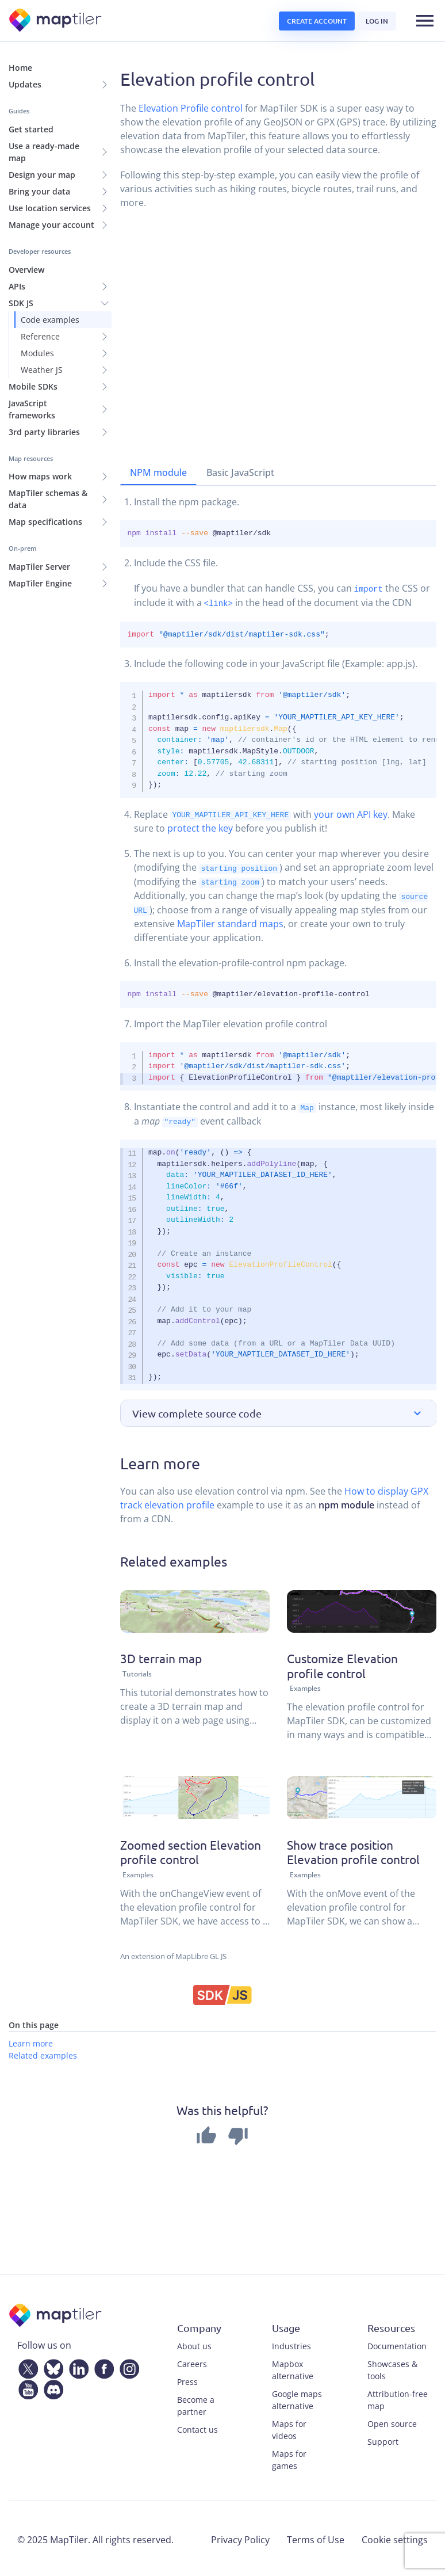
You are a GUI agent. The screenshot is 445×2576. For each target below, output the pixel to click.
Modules (37, 353)
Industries (291, 2343)
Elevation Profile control (191, 108)
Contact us (197, 2427)
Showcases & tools (392, 2367)
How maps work (40, 476)
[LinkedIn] (76, 2364)
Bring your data (39, 191)
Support (382, 2439)
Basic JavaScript (240, 472)
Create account (317, 21)
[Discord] (51, 2385)
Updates (25, 84)
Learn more (31, 2041)
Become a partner (195, 2403)
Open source (392, 2421)
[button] (278, 1411)
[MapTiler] (56, 21)
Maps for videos (289, 2427)
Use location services (50, 208)
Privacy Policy (240, 2537)
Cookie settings (395, 2537)
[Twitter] (25, 2364)
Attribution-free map (397, 2397)
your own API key (351, 814)
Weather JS (42, 369)
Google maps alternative (297, 2397)
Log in (377, 21)
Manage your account (51, 224)
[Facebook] (101, 2364)
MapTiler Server (39, 566)
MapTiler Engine (40, 583)
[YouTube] (25, 2385)
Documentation (397, 2343)
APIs (17, 286)
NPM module (158, 472)
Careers (192, 2361)
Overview (26, 269)
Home (20, 67)
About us (194, 2343)
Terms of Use (315, 2537)
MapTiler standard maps (230, 922)
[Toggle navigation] (424, 20)
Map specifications (45, 521)
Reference (40, 336)
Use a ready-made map (44, 151)
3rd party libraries (44, 431)
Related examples (43, 2053)
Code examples (50, 319)
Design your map (42, 174)
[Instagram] (127, 2364)
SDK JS (21, 303)
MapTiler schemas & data (48, 498)
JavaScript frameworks (32, 409)
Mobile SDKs (33, 386)
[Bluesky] (51, 2364)
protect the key (200, 828)
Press (187, 2379)
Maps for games (289, 2457)
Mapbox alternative (292, 2367)
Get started (31, 129)
